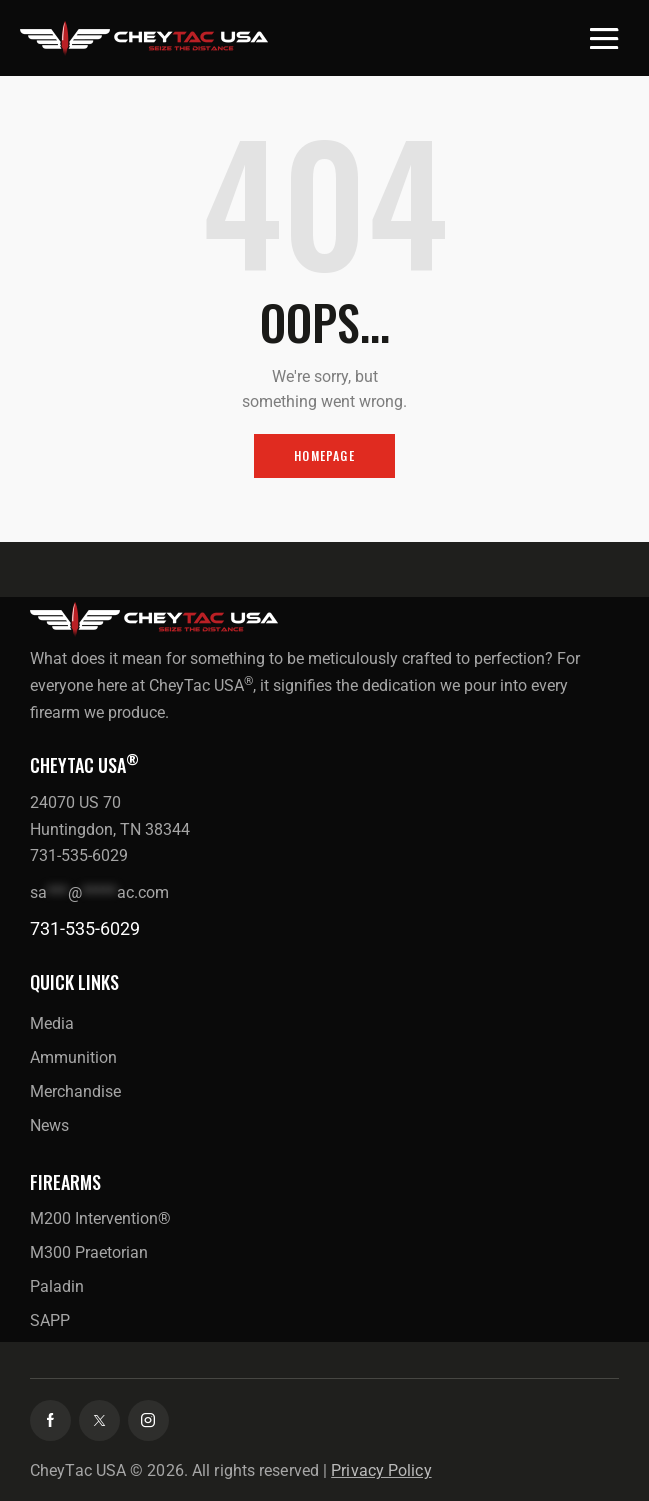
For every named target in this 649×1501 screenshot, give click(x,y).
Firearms (65, 1182)
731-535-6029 (85, 928)
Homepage (324, 455)
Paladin (57, 1286)
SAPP (50, 1320)
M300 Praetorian (89, 1252)
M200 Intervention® (100, 1218)
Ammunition (73, 1057)
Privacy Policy (381, 1470)
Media (52, 1023)
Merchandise (75, 1091)
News (49, 1125)
